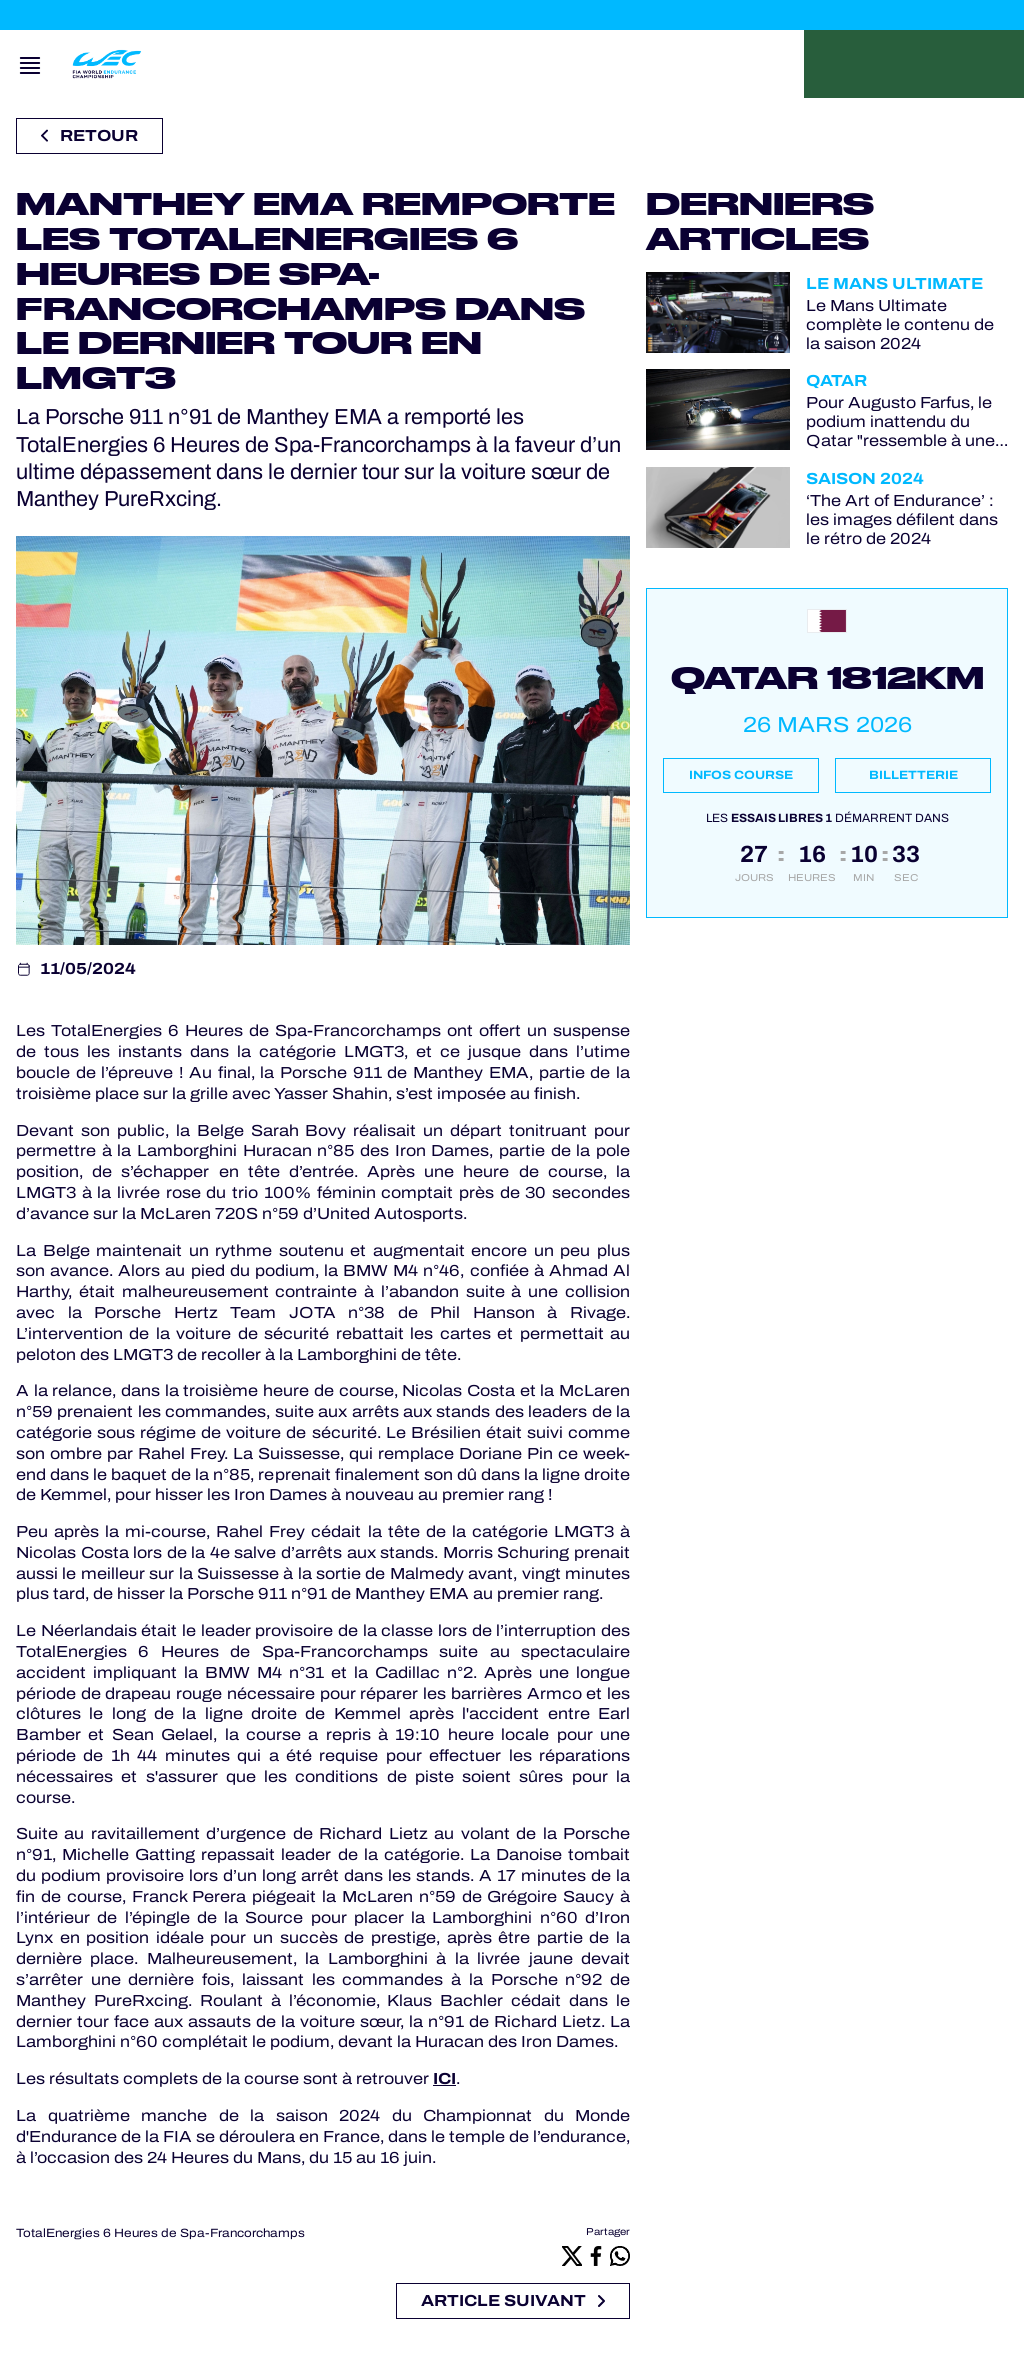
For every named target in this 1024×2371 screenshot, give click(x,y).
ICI (444, 2078)
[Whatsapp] (620, 2255)
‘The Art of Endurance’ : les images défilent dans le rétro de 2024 (902, 520)
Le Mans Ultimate (894, 283)
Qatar (836, 380)
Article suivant (513, 2300)
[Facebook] (596, 2255)
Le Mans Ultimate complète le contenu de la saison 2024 (900, 325)
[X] (572, 2255)
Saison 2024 (865, 478)
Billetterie (913, 775)
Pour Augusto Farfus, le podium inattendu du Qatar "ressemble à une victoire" (900, 422)
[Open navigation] (30, 64)
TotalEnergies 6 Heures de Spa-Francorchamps (160, 2233)
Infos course (741, 775)
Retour (89, 135)
